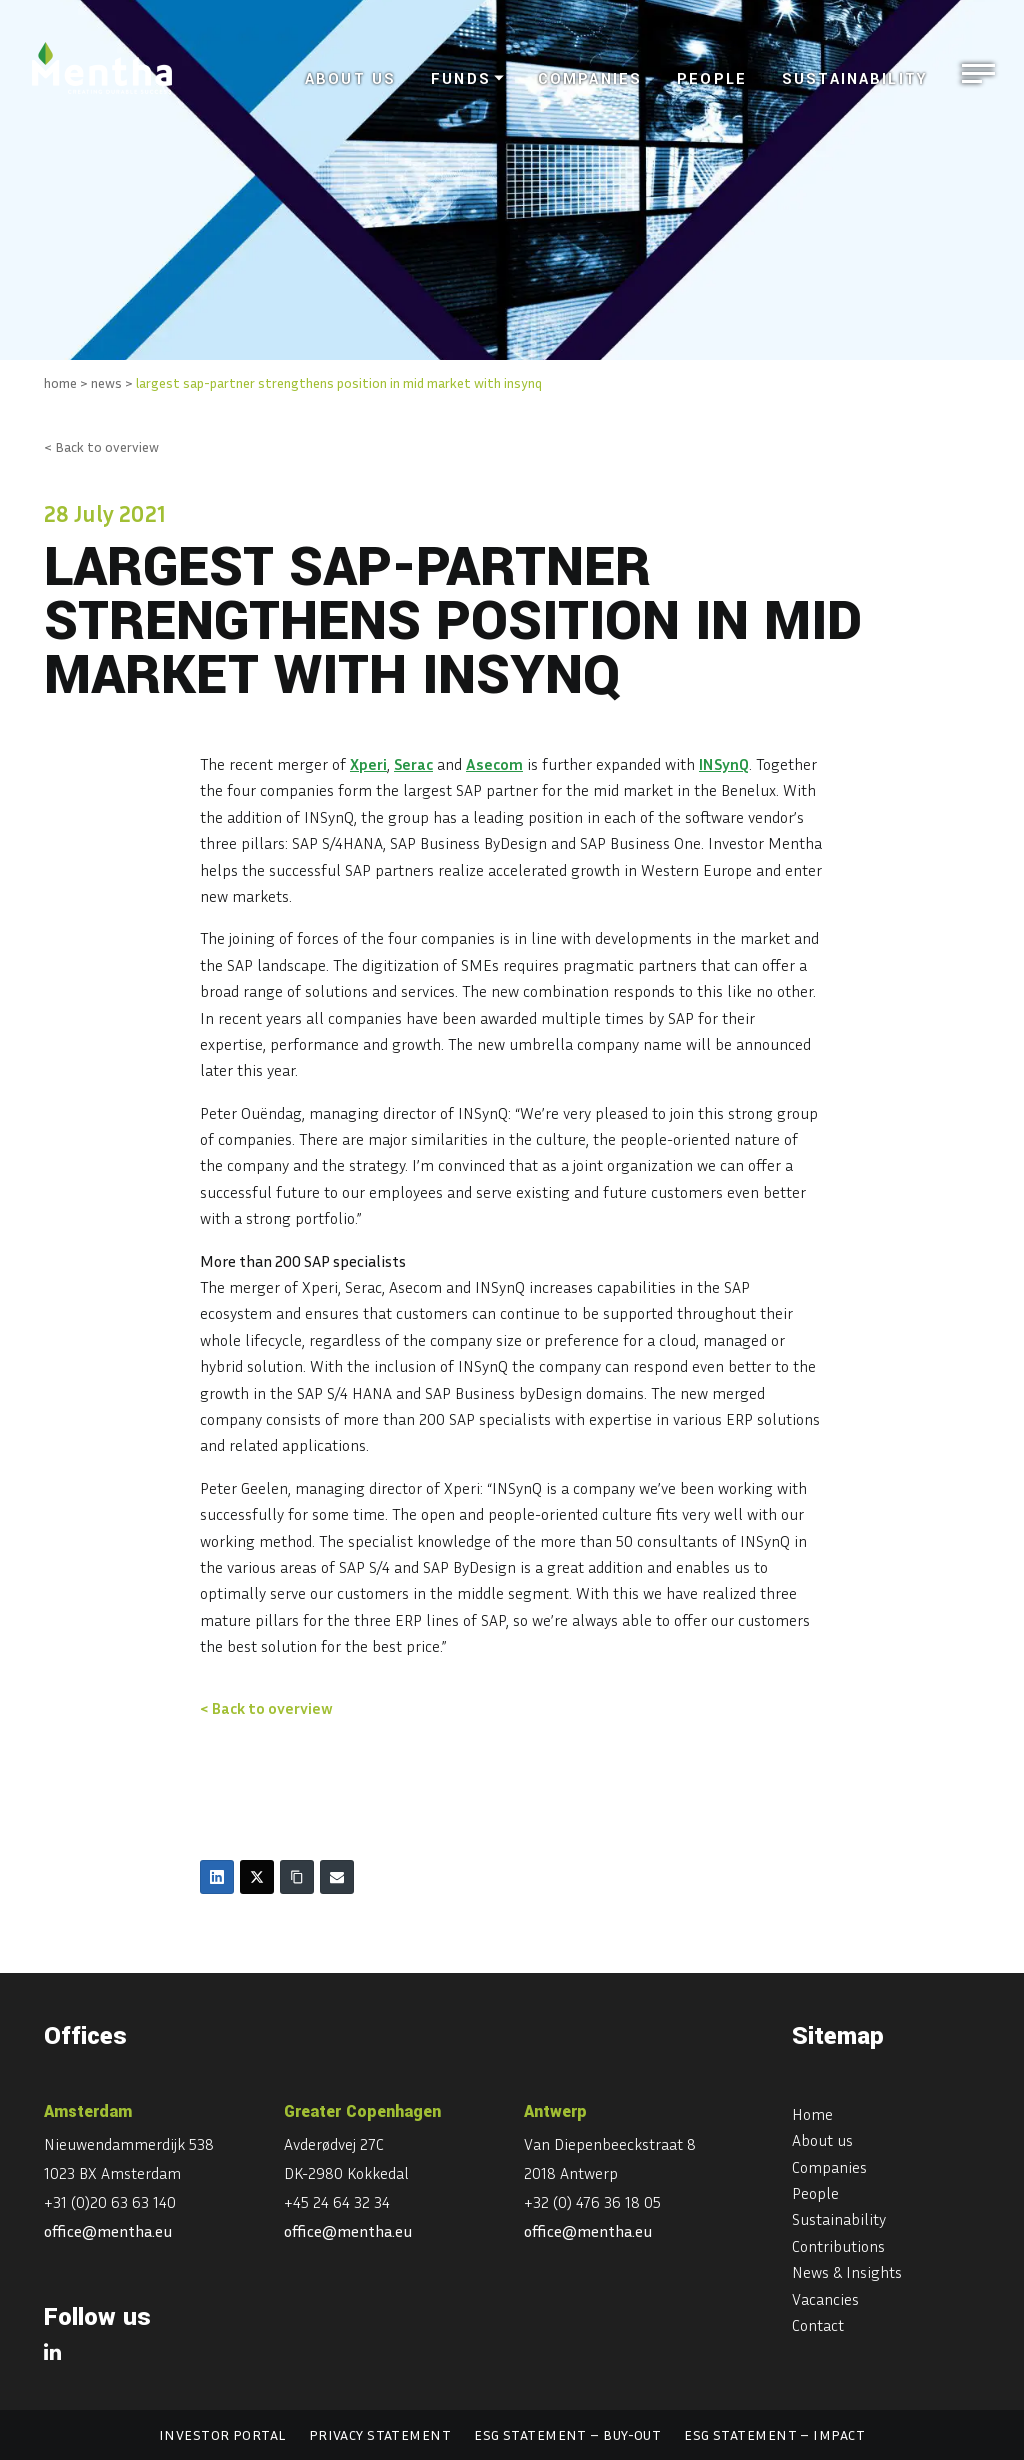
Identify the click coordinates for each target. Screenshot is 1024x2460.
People (712, 79)
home (60, 382)
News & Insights (847, 2272)
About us (350, 79)
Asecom (494, 764)
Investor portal (222, 2434)
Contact (818, 2325)
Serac (413, 764)
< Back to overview (101, 446)
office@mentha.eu (108, 2231)
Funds (461, 79)
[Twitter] (257, 1877)
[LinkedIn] (217, 1877)
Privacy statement (380, 2434)
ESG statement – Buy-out (567, 2434)
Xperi (368, 764)
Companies (590, 79)
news (106, 382)
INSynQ (724, 764)
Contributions (838, 2246)
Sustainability (855, 79)
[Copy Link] (297, 1877)
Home (812, 2114)
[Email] (337, 1877)
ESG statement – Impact (774, 2434)
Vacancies (825, 2299)
